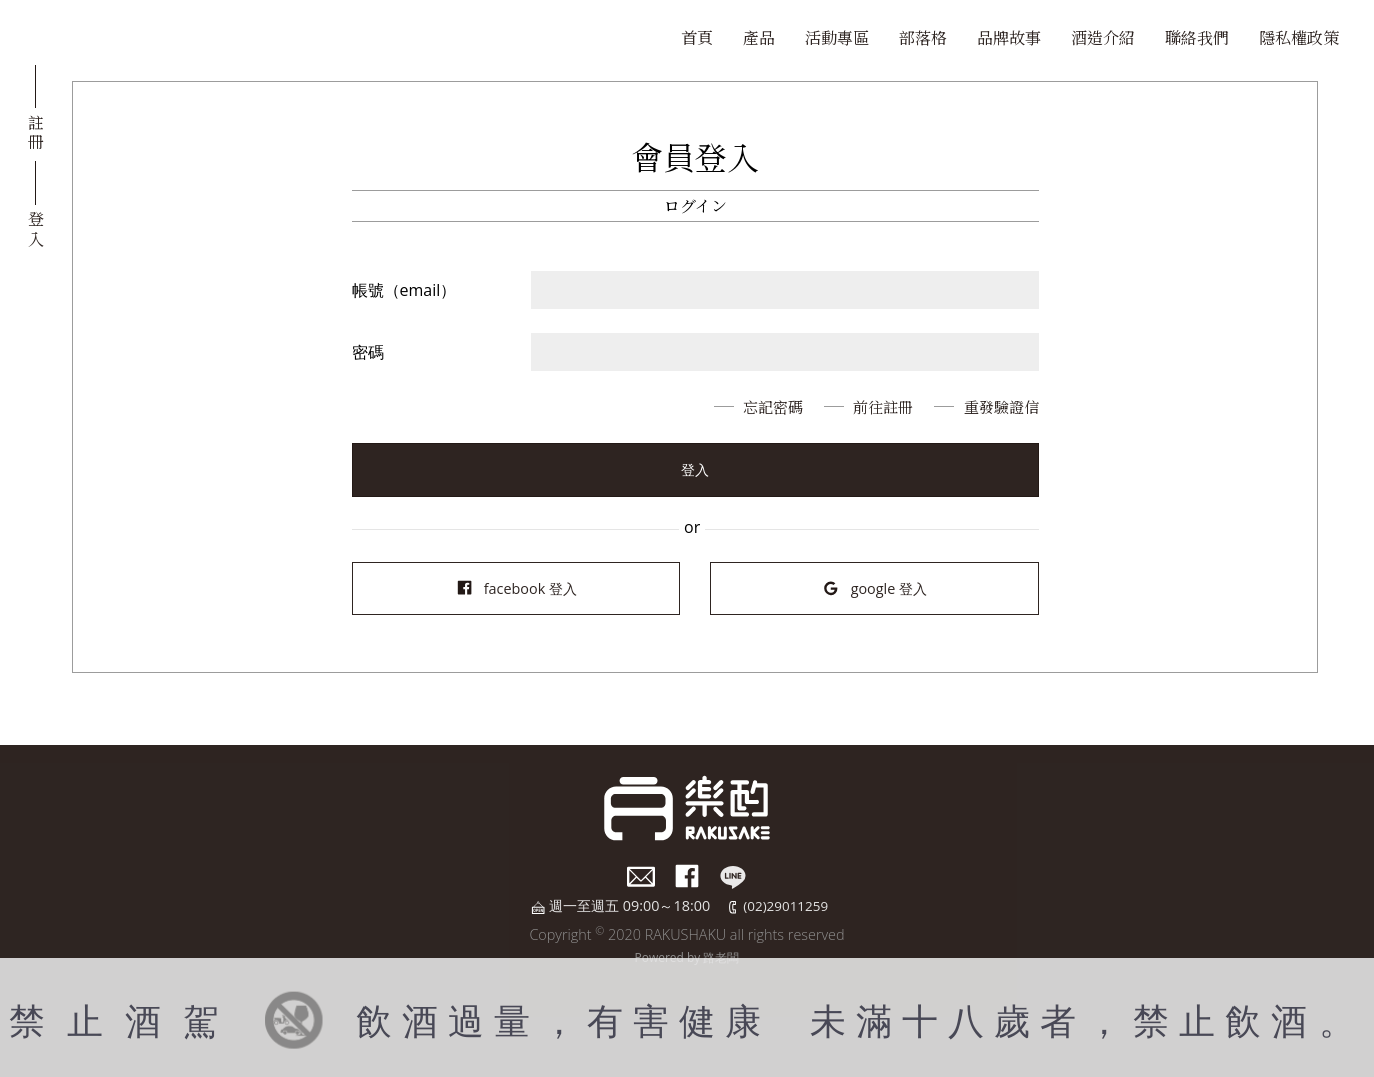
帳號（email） (404, 290)
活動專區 (837, 37)
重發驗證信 (999, 406)
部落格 (923, 37)
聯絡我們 (1197, 37)
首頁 (697, 37)
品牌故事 (1009, 37)
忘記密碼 (758, 406)
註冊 (36, 131)
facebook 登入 (516, 588)
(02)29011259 (785, 905)
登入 (36, 227)
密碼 (368, 352)
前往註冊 (874, 406)
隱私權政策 (1299, 37)
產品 (759, 37)
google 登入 (874, 588)
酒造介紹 (1103, 37)
